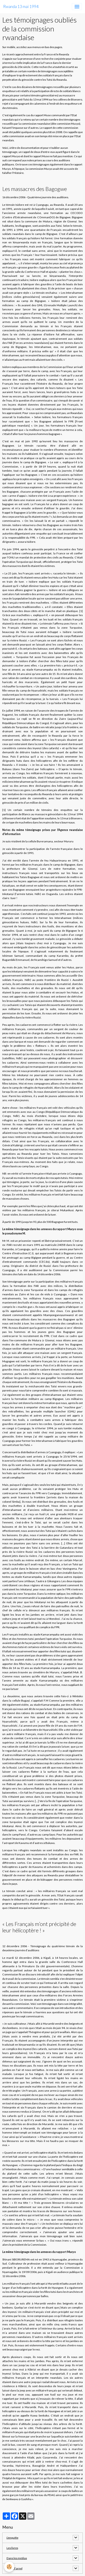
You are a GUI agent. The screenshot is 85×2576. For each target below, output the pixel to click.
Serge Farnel (14, 2568)
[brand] (21, 7)
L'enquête (12, 2537)
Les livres (12, 2548)
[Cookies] (9, 2567)
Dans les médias (17, 2558)
